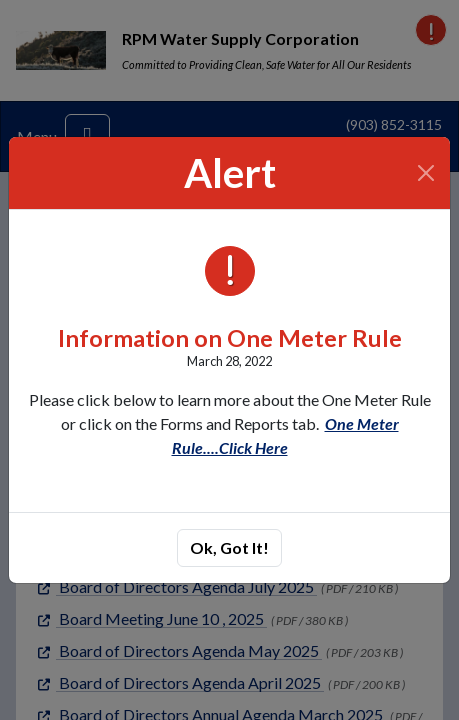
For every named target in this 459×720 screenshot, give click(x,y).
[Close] (426, 173)
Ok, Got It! (229, 547)
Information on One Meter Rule (230, 338)
